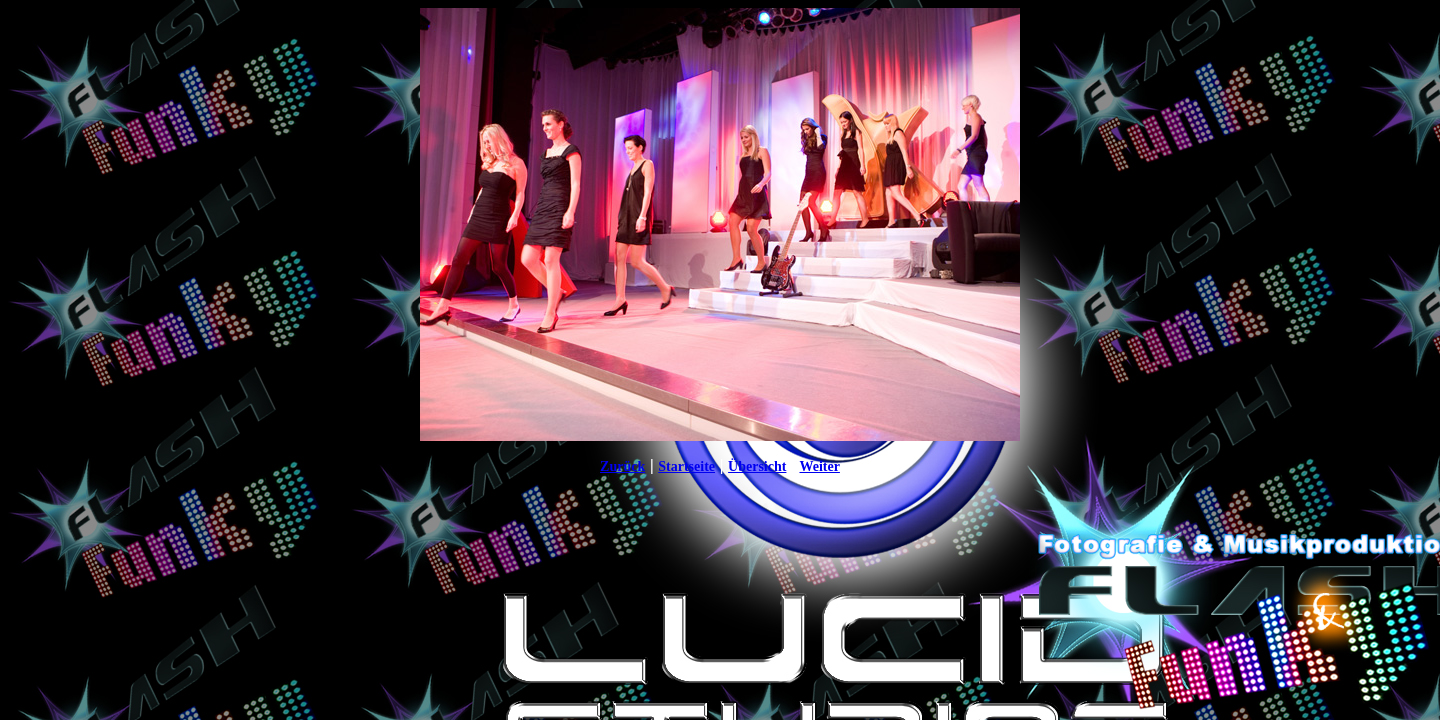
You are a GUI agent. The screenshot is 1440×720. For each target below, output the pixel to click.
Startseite (686, 466)
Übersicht (757, 466)
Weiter (819, 466)
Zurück (622, 466)
